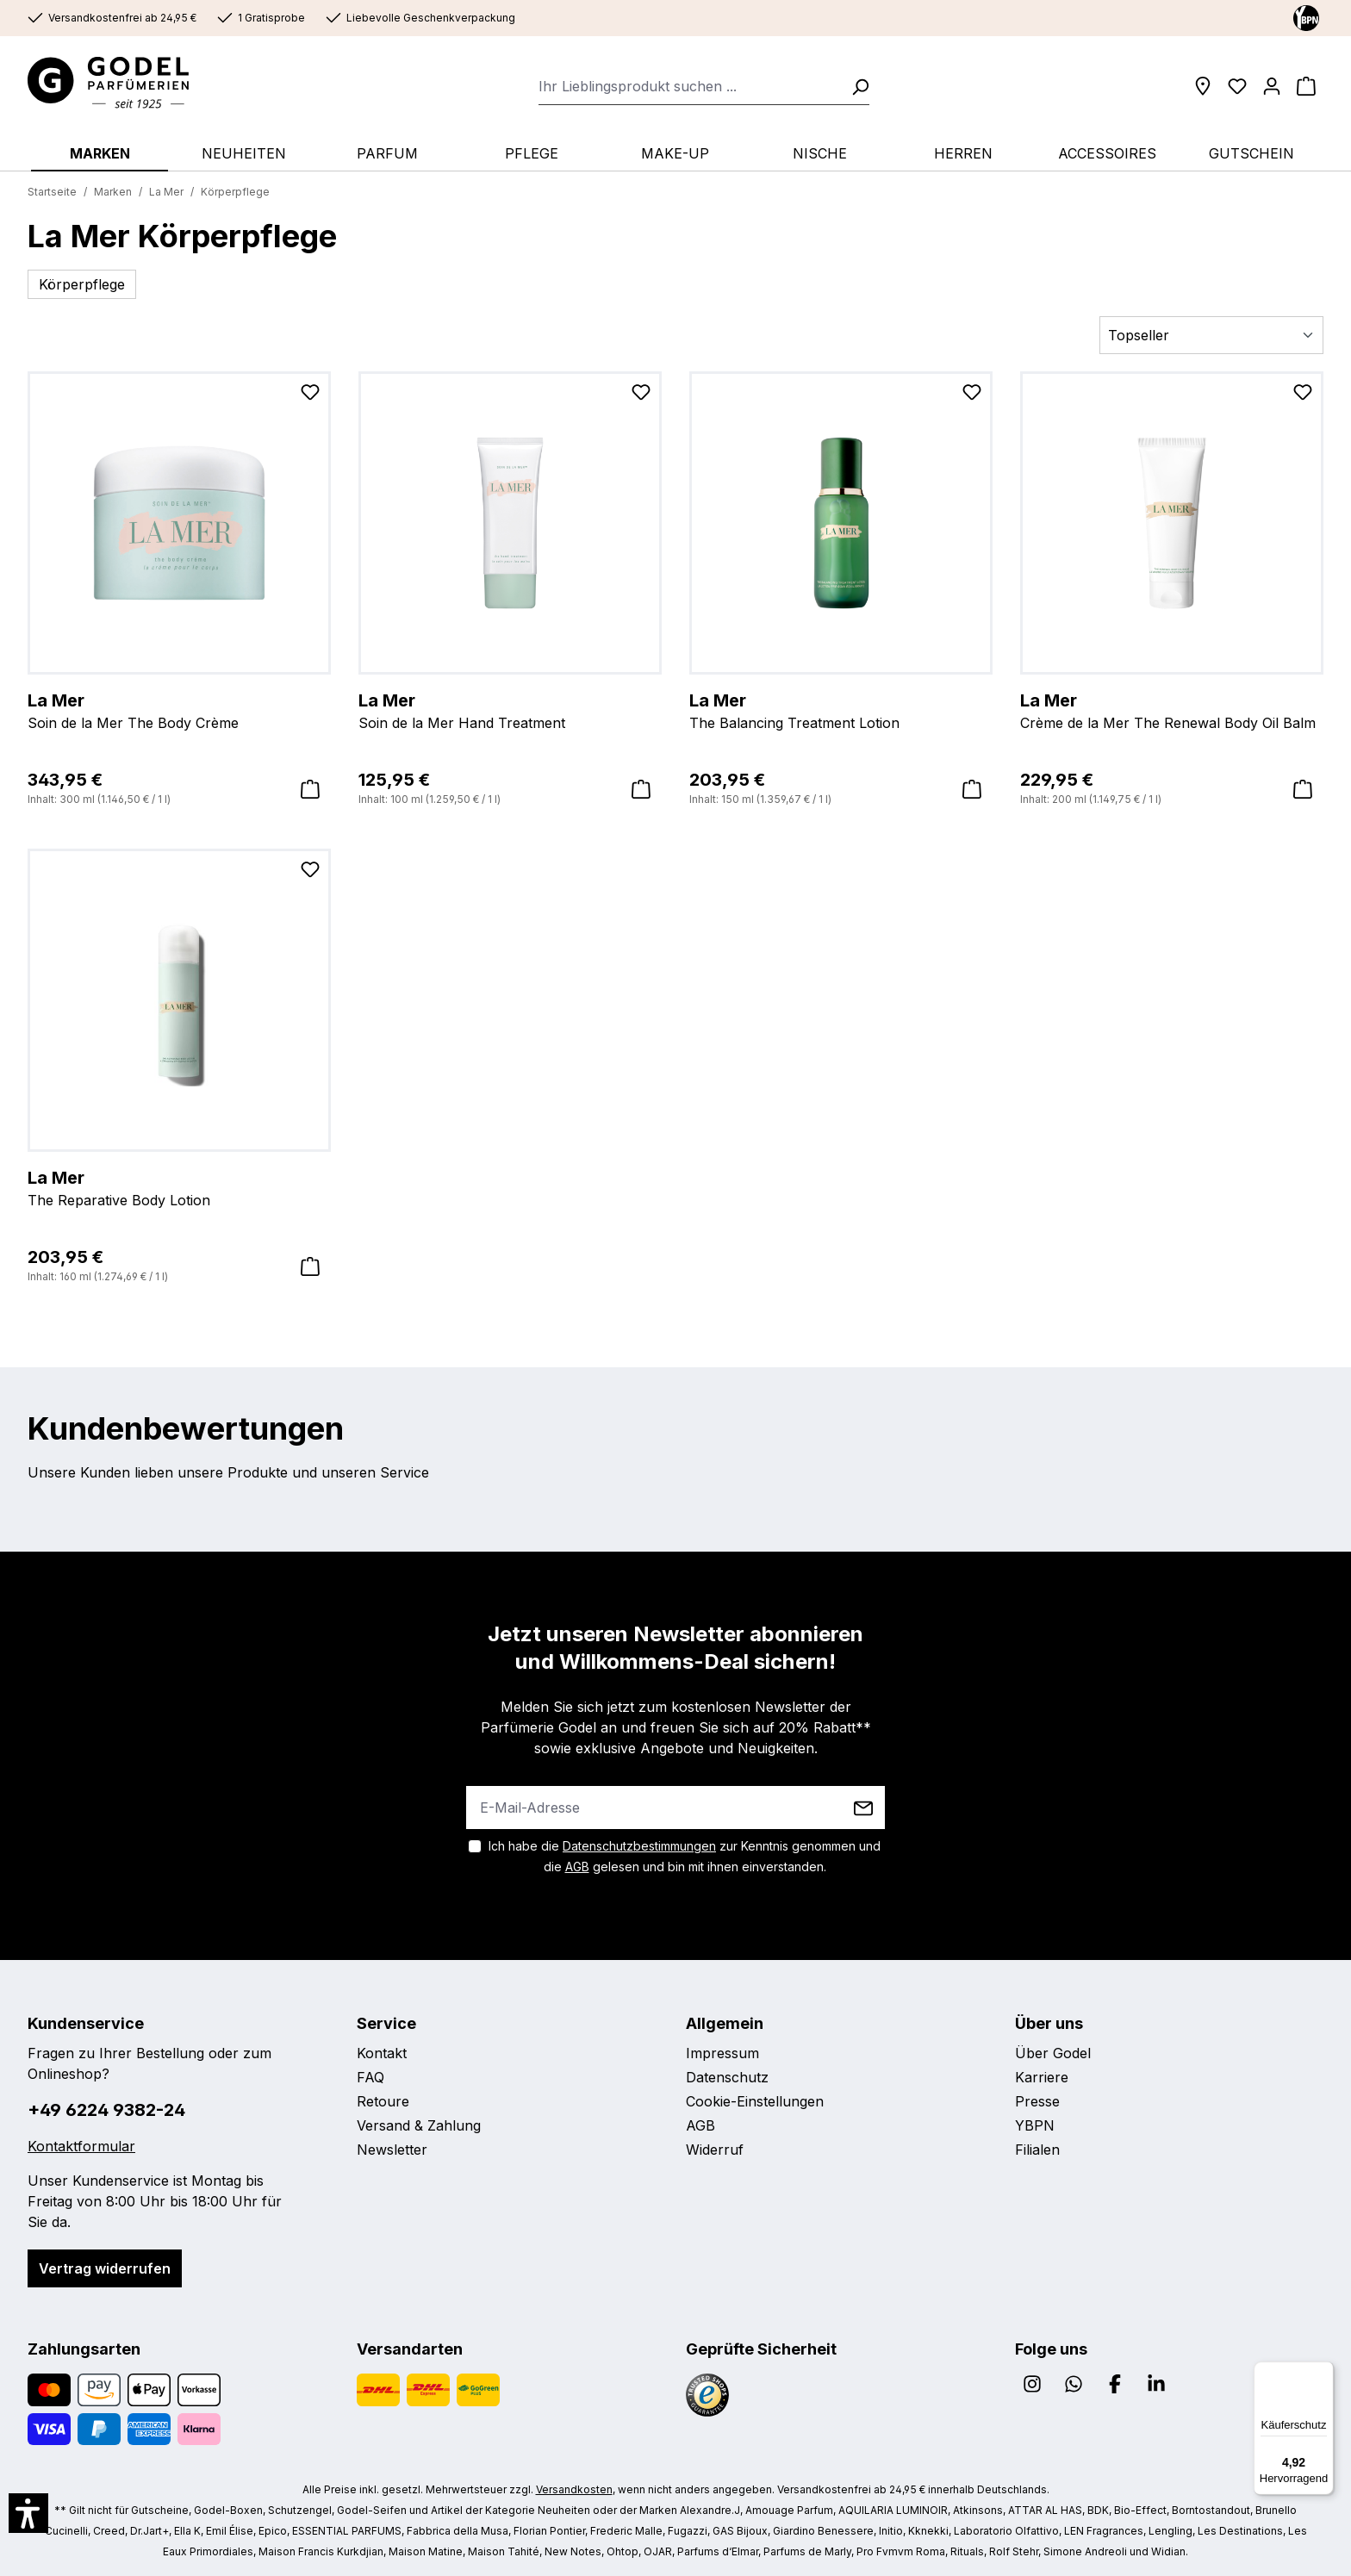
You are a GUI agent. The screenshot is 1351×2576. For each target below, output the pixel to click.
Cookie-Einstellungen (755, 2101)
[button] (28, 2513)
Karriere (1041, 2077)
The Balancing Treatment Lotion (841, 709)
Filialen (1037, 2149)
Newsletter (392, 2149)
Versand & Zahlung (419, 2125)
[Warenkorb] (1306, 86)
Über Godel (1053, 2053)
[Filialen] (1203, 86)
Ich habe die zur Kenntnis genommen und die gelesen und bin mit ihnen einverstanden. (685, 1856)
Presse (1037, 2101)
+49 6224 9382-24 (106, 2110)
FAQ (370, 2077)
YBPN (1035, 2125)
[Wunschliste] (1237, 86)
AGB (577, 1866)
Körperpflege (82, 284)
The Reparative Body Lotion (179, 1187)
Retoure (383, 2101)
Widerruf (715, 2149)
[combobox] (690, 86)
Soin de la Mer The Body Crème (179, 709)
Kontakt (382, 2053)
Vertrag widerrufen (105, 2268)
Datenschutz (727, 2077)
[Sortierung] (1211, 335)
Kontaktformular (81, 2146)
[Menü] (1323, 2371)
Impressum (722, 2053)
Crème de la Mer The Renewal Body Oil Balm (1171, 709)
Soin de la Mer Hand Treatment (510, 709)
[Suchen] (854, 86)
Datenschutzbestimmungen (639, 1846)
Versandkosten (574, 2489)
